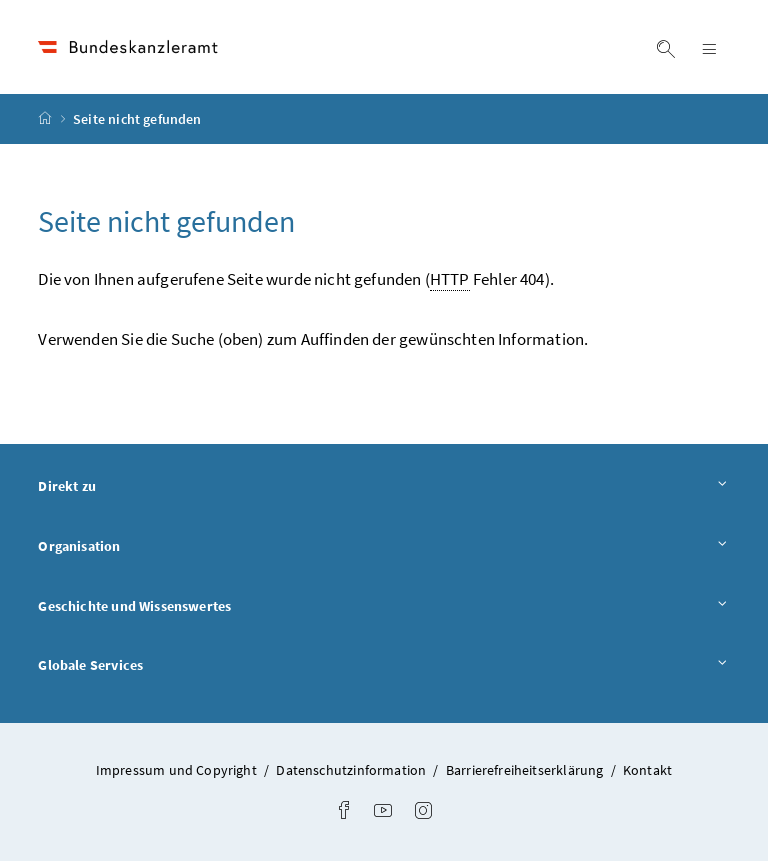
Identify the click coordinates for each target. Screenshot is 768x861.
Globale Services (383, 664)
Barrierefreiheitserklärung (526, 770)
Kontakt (647, 770)
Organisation (383, 545)
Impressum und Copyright (178, 770)
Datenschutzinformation (352, 770)
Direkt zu (383, 485)
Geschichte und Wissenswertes (383, 605)
